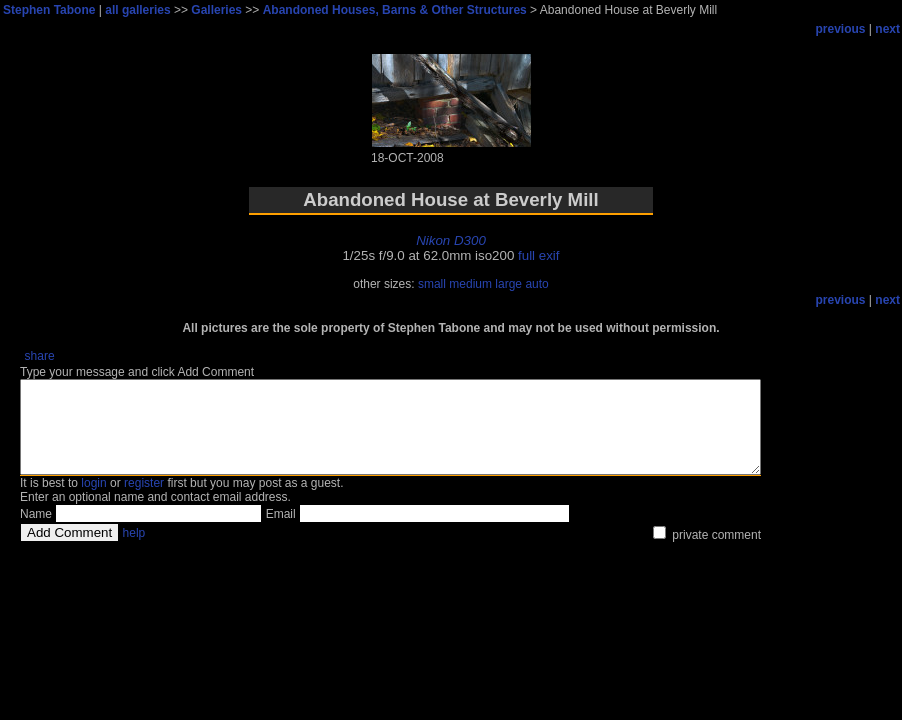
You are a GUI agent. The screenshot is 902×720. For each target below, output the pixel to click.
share (40, 356)
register (144, 501)
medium (470, 284)
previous (841, 29)
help (134, 551)
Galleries (216, 10)
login (93, 501)
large (508, 284)
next (887, 29)
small (432, 284)
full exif (538, 255)
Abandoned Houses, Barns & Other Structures (395, 10)
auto (536, 284)
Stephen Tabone (49, 10)
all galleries (137, 10)
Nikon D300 (451, 240)
